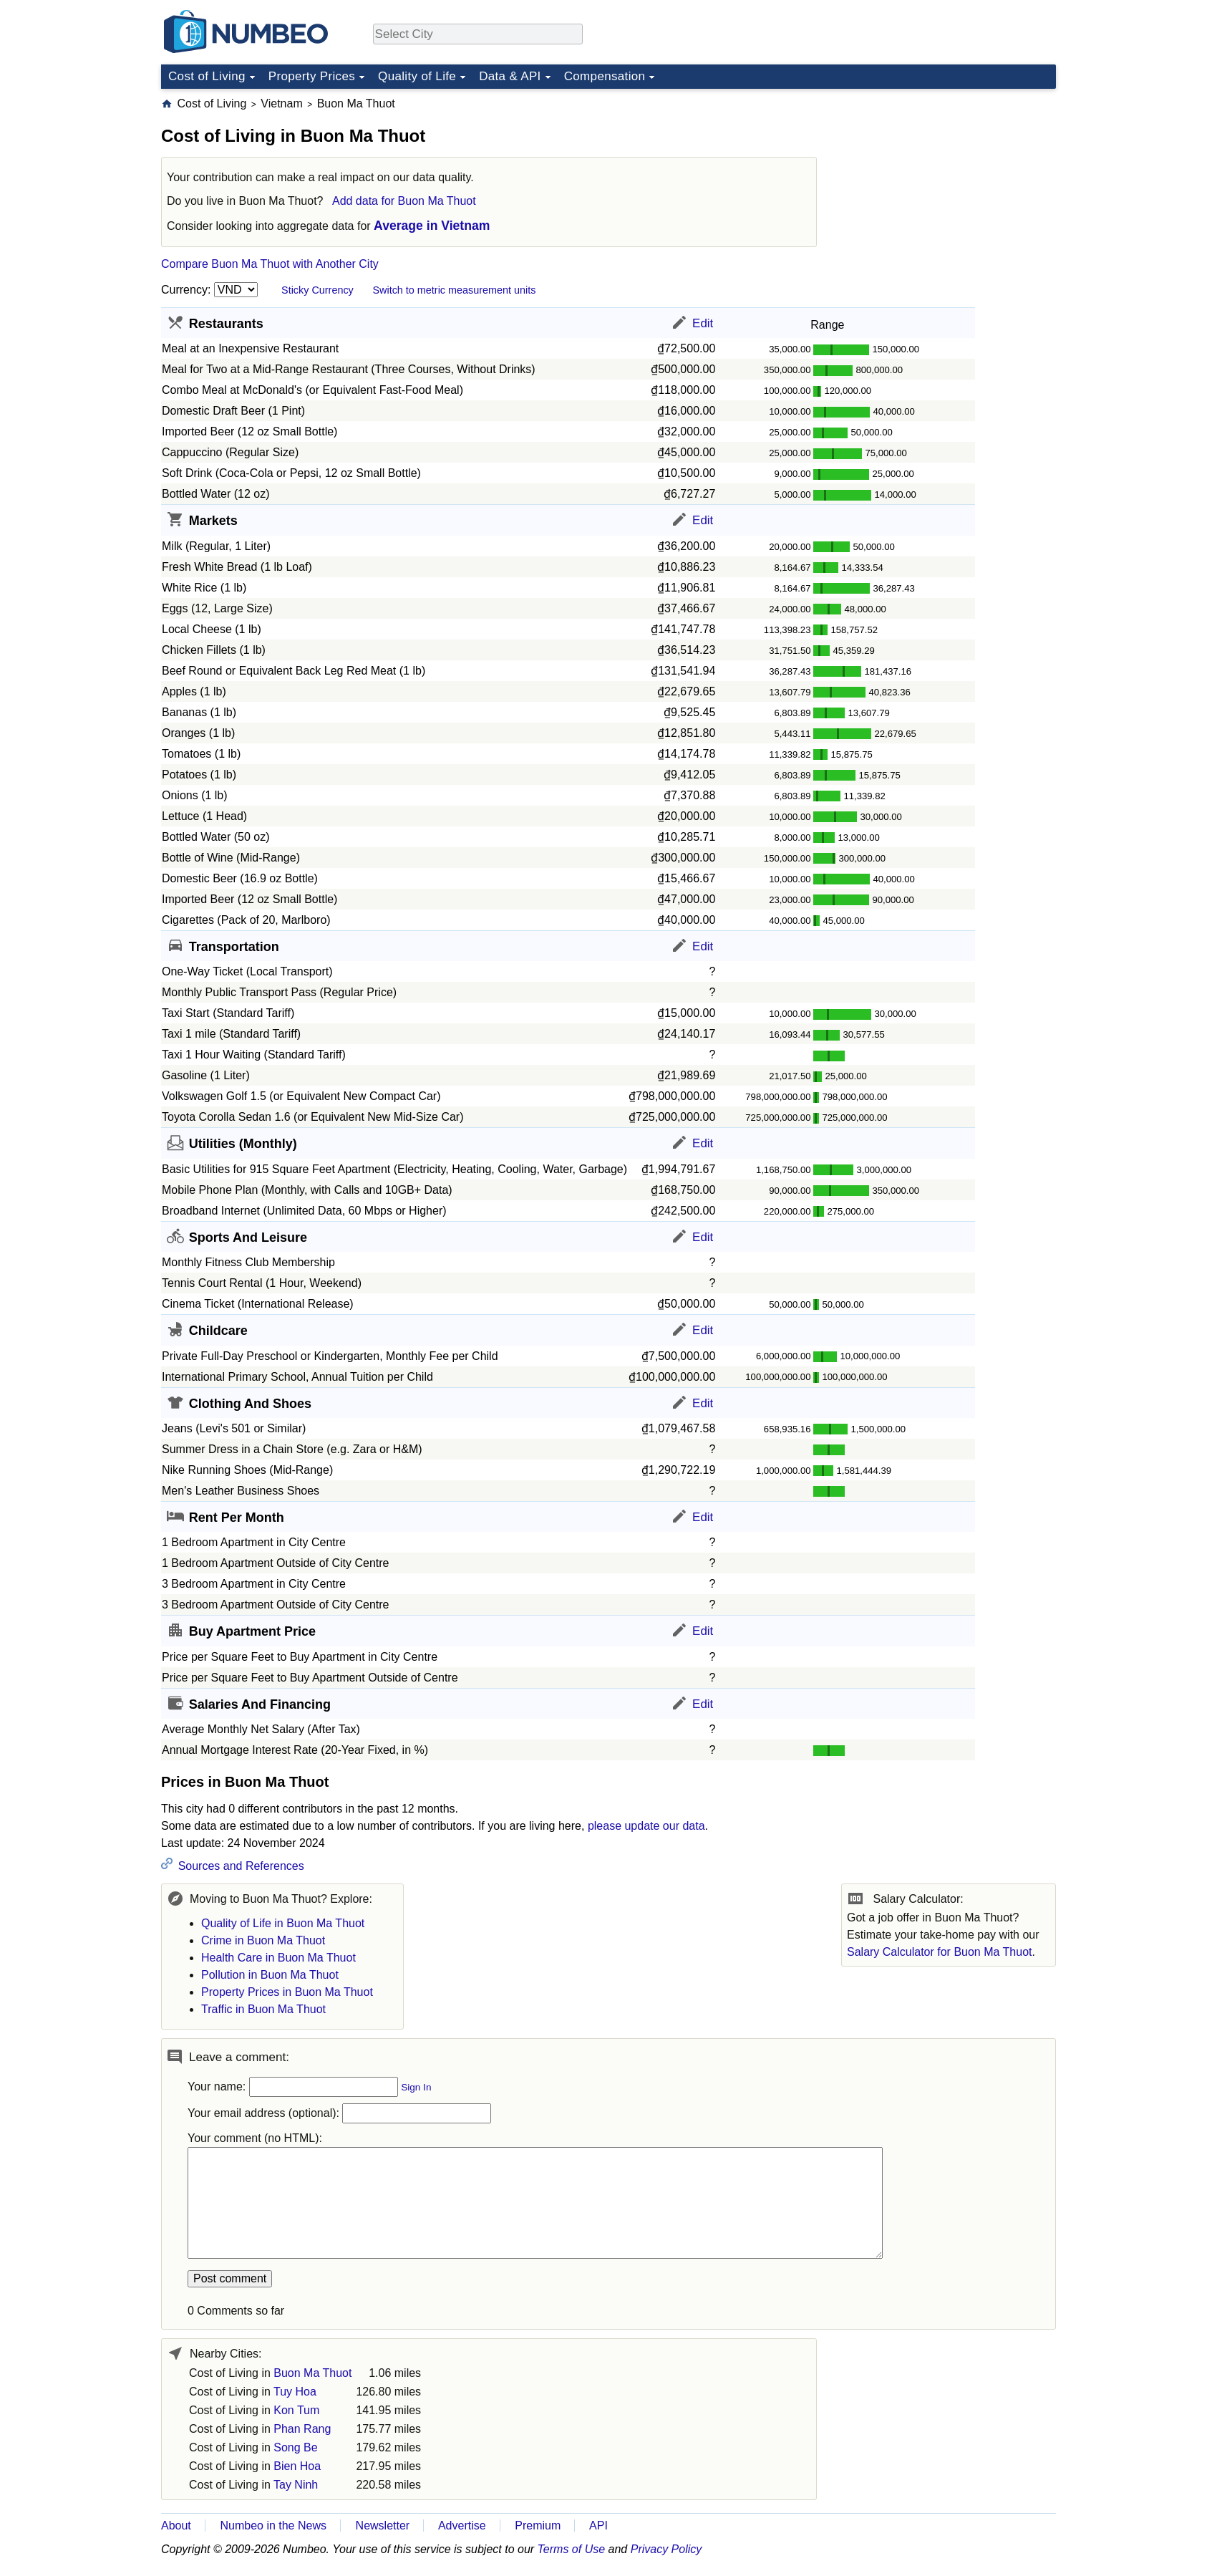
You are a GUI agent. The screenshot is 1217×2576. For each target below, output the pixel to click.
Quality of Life (417, 76)
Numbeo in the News (273, 2525)
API (598, 2525)
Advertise (462, 2525)
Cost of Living (207, 76)
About (176, 2525)
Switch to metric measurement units (453, 290)
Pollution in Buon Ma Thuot (270, 1975)
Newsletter (383, 2525)
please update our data (646, 1826)
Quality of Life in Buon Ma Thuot (282, 1923)
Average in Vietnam (432, 225)
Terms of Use (572, 2549)
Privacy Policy (666, 2549)
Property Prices (311, 76)
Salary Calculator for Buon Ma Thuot (939, 1952)
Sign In (416, 2087)
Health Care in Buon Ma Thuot (278, 1958)
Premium (538, 2525)
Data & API (510, 76)
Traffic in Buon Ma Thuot (263, 2009)
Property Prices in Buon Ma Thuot (287, 1992)
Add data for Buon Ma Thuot (404, 201)
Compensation (605, 76)
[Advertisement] (948, 185)
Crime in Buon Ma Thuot (263, 1940)
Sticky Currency (317, 290)
